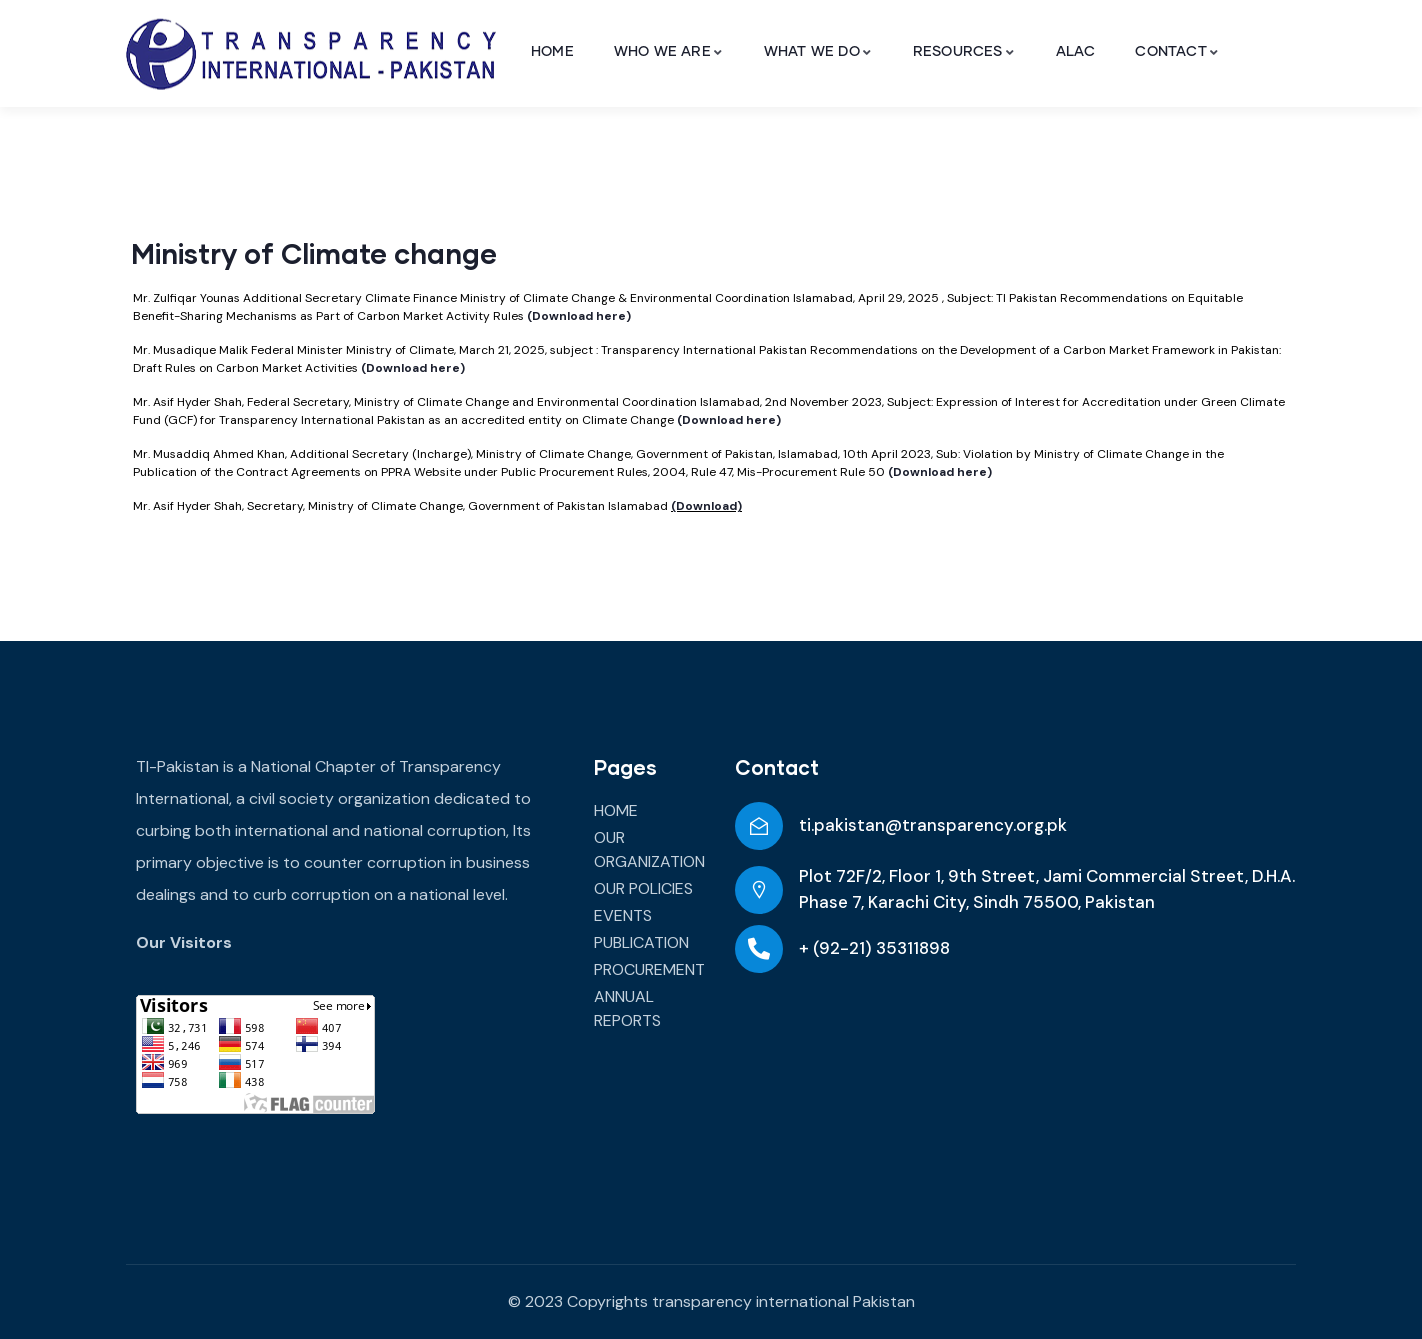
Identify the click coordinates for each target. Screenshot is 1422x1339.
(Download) (706, 506)
